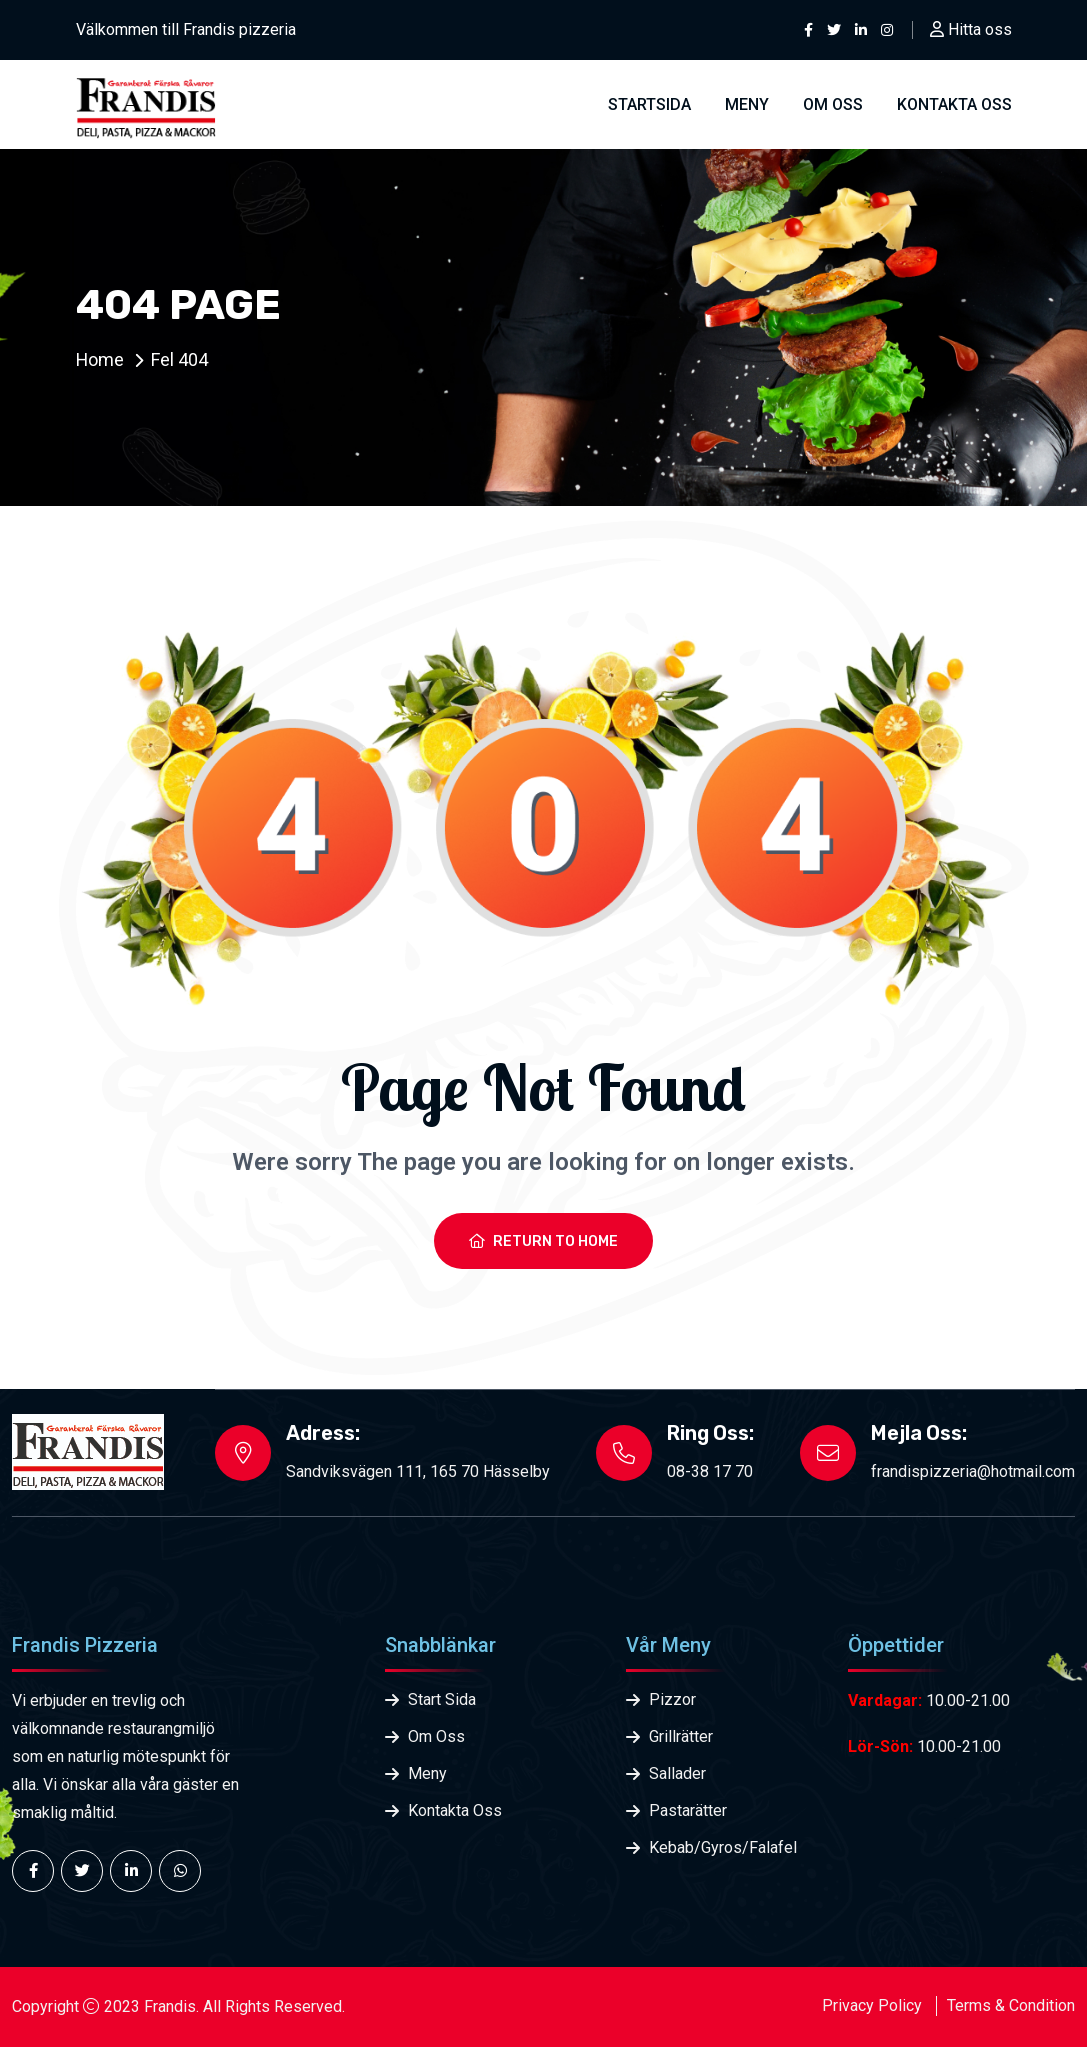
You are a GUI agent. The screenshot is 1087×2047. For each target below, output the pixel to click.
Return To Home (543, 1241)
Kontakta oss (954, 104)
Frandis (170, 2006)
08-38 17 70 (710, 1471)
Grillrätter (681, 1736)
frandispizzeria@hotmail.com (973, 1471)
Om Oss (833, 104)
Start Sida (442, 1699)
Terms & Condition (1011, 2005)
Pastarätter (688, 1810)
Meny (747, 104)
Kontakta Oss (455, 1810)
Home (100, 359)
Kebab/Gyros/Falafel (723, 1847)
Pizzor (672, 1699)
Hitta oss (971, 29)
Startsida (649, 104)
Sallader (677, 1773)
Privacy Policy (872, 2005)
